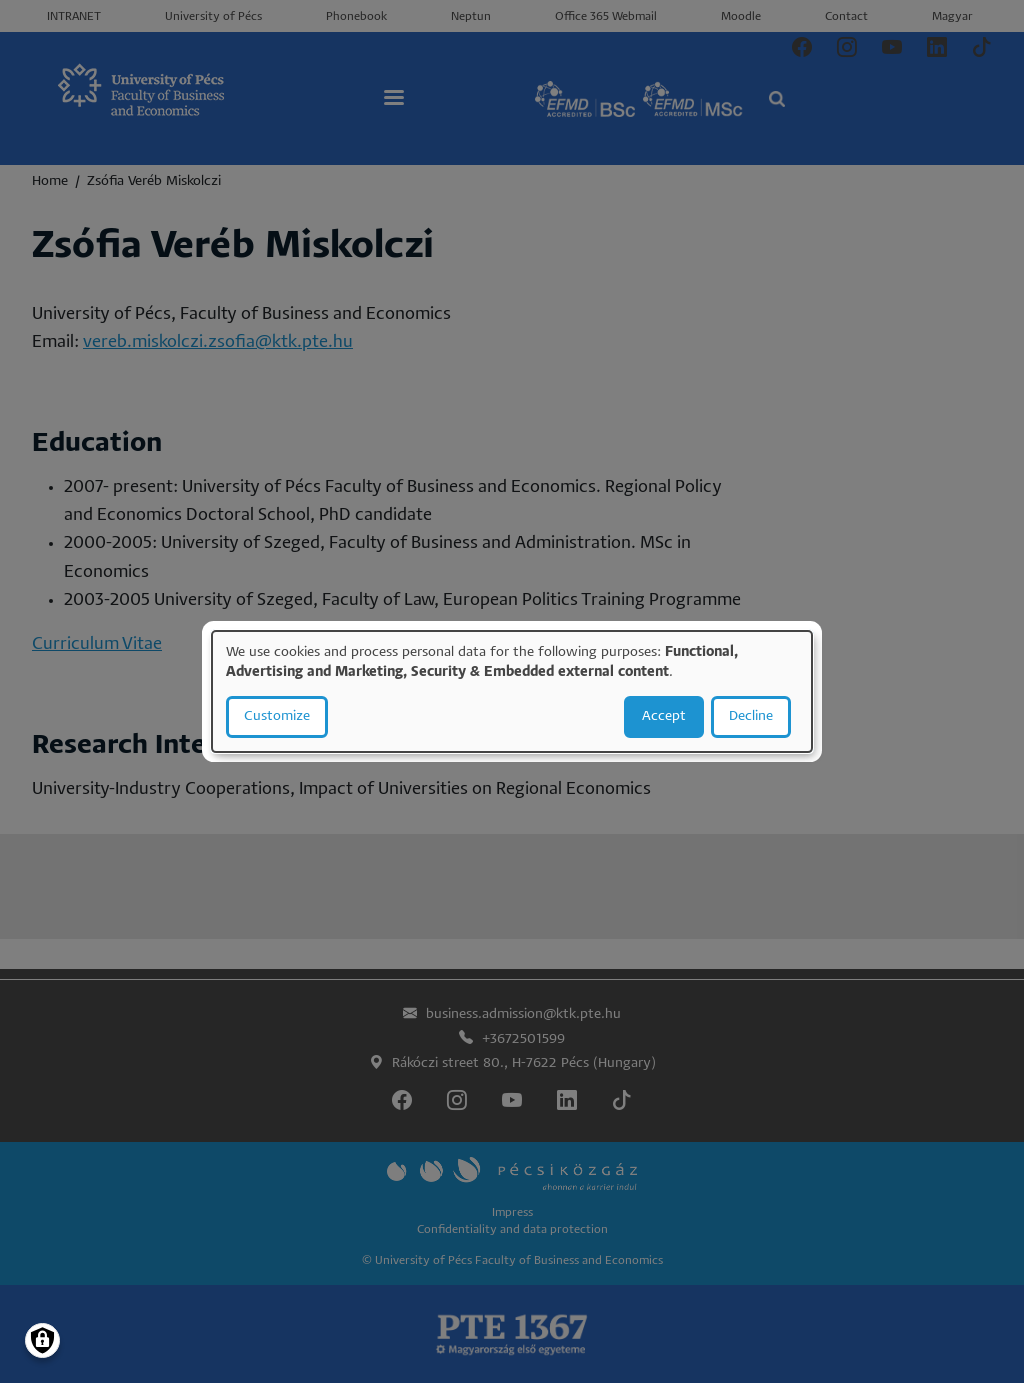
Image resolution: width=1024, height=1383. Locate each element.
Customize (277, 716)
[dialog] (512, 692)
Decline (751, 716)
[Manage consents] (42, 1340)
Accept (664, 716)
